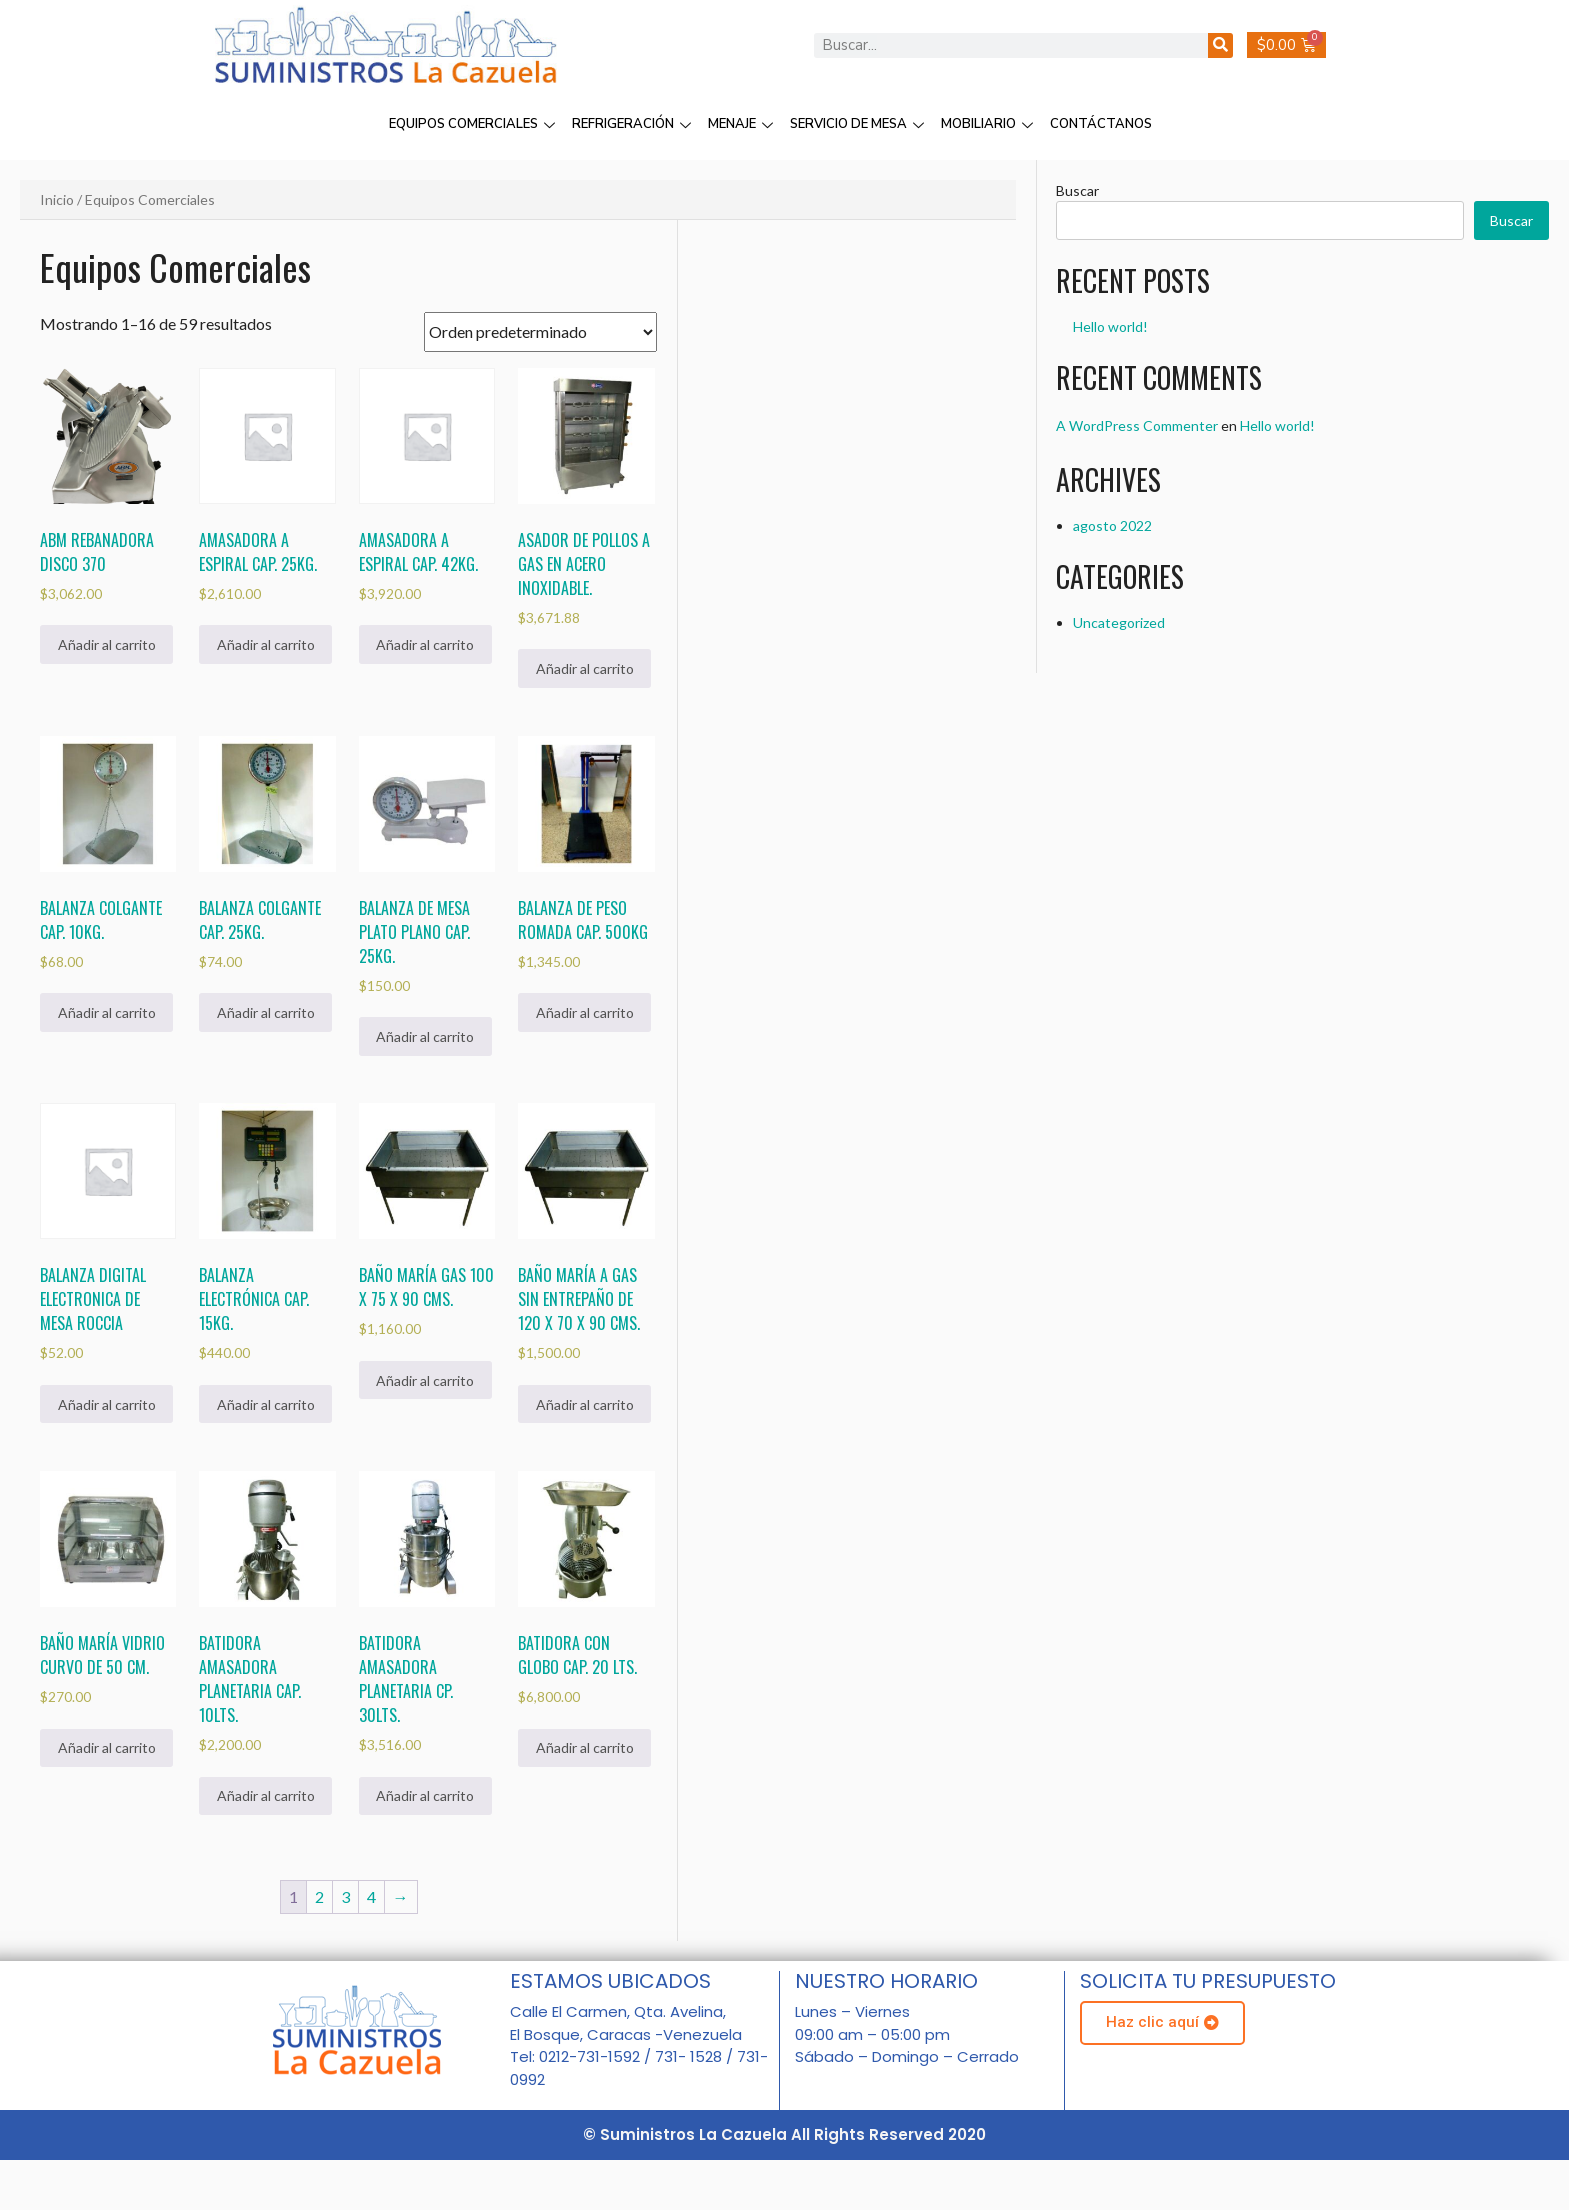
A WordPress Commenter (1137, 425)
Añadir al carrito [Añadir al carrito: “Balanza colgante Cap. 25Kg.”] (266, 1012)
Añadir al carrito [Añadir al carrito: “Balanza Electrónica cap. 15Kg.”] (266, 1404)
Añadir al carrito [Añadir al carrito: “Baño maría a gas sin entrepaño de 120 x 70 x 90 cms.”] (585, 1404)
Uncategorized (1119, 622)
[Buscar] (1220, 45)
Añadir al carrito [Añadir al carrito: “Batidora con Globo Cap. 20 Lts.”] (585, 1747)
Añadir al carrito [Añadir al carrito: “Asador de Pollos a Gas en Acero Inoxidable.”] (585, 668)
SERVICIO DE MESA (859, 124)
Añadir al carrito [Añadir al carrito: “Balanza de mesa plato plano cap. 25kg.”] (425, 1036)
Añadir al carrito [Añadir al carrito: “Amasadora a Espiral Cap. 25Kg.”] (266, 644)
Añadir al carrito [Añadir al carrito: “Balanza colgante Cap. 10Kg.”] (107, 1012)
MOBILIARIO (989, 124)
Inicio (57, 199)
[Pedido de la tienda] (540, 332)
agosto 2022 (1112, 525)
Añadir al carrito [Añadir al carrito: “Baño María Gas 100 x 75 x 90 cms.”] (425, 1380)
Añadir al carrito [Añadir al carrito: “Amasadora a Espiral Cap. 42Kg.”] (425, 644)
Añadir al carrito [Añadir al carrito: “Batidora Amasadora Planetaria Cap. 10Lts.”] (266, 1795)
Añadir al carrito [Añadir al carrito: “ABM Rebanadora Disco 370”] (107, 644)
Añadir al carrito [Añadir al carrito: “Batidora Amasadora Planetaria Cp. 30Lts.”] (425, 1795)
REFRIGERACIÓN (634, 124)
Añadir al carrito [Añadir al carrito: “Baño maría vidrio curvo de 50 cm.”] (107, 1747)
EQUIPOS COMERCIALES (474, 124)
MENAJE (743, 124)
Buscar (1077, 190)
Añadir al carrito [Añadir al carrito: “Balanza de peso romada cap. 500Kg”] (585, 1012)
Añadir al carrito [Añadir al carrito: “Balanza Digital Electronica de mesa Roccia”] (107, 1404)
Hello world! (1110, 326)
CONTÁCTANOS (1101, 124)
